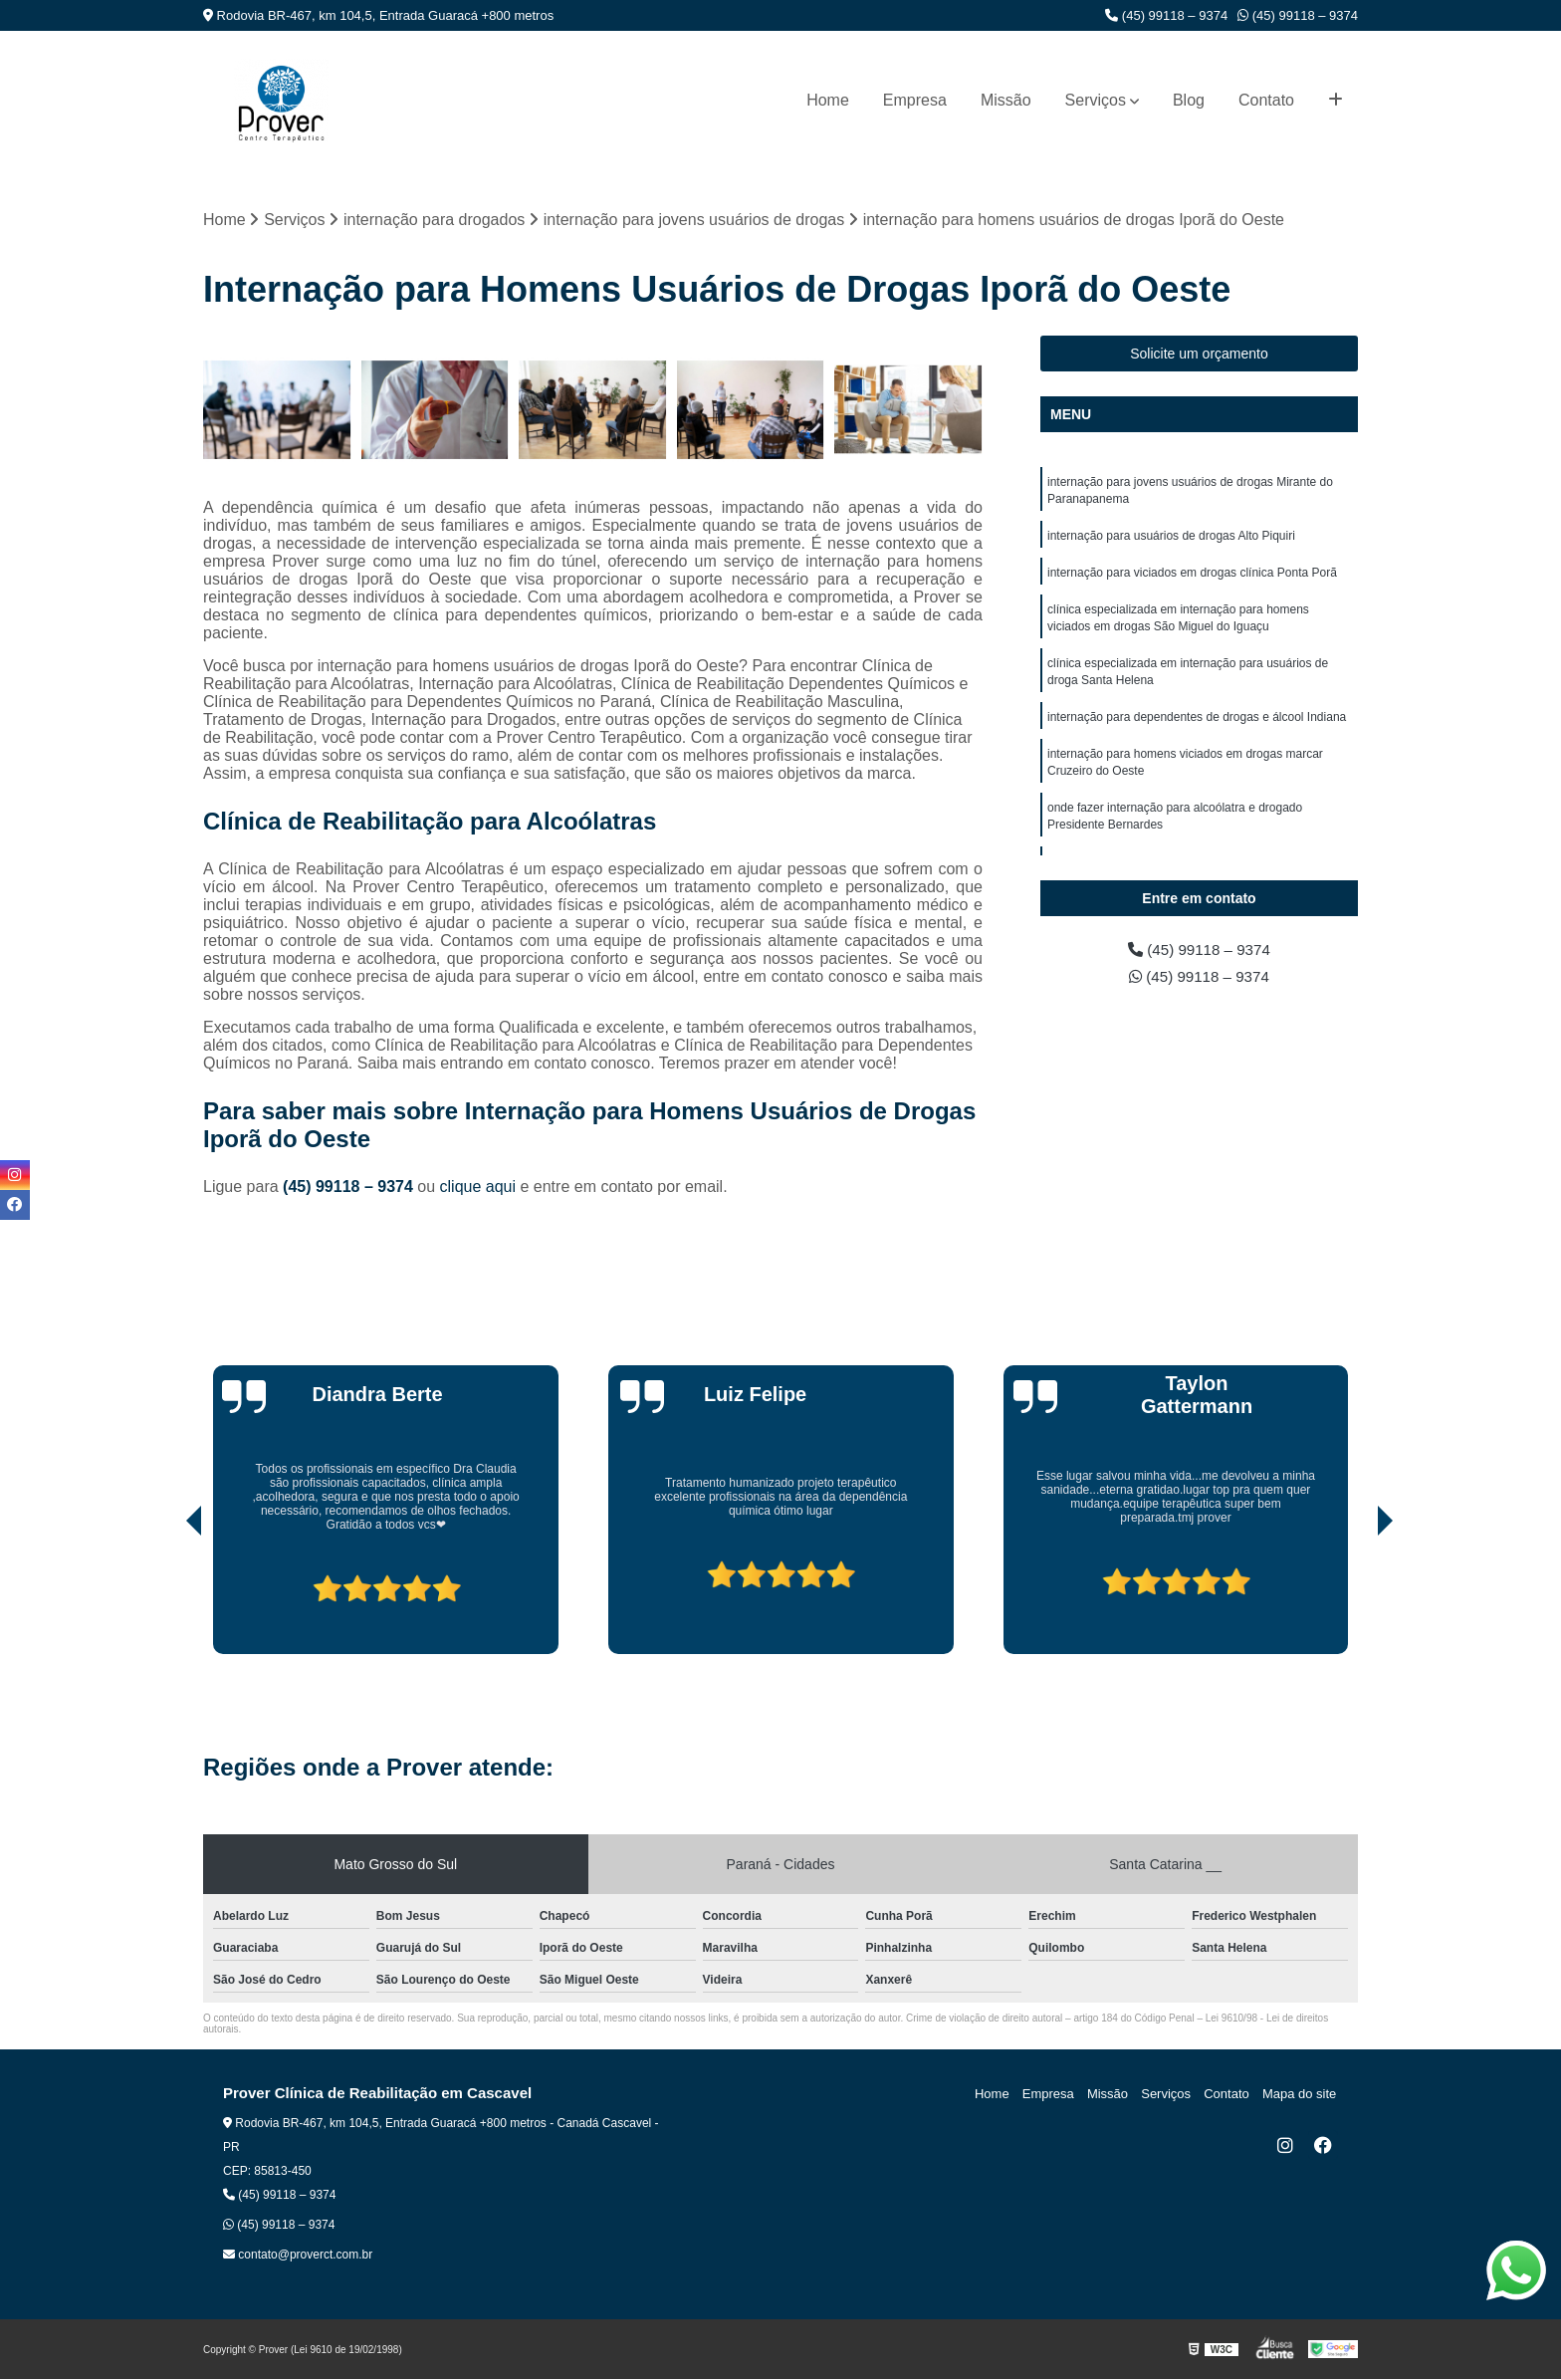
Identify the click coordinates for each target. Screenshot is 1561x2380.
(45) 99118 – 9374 (1166, 15)
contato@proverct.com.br (297, 2255)
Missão (1006, 100)
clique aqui (478, 1187)
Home (827, 100)
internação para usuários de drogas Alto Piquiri (1171, 539)
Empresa (915, 100)
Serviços (1095, 100)
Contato (1266, 100)
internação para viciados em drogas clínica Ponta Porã (1192, 577)
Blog (1189, 100)
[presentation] (166, 1598)
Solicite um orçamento (1199, 354)
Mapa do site (1300, 2094)
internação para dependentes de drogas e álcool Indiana (1196, 726)
